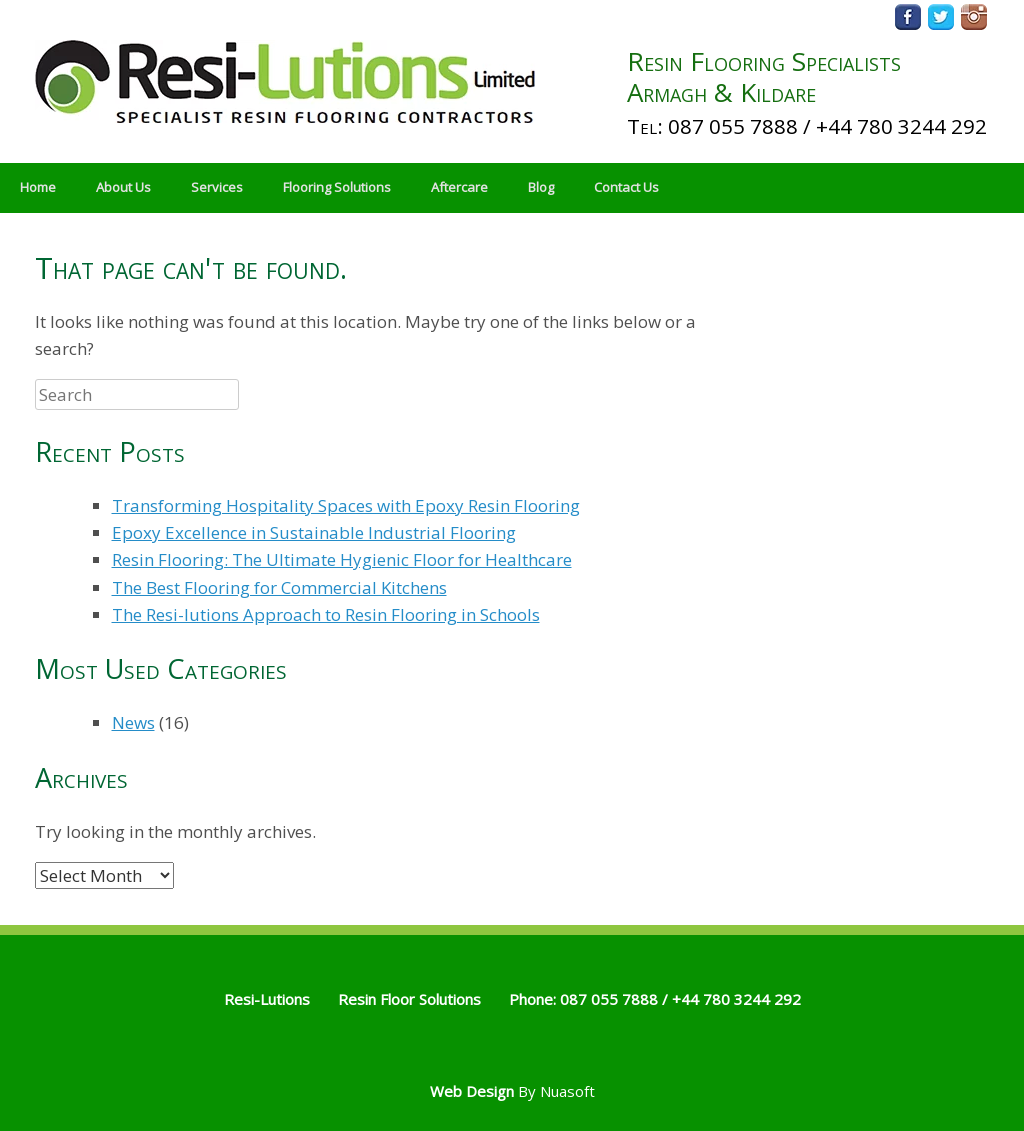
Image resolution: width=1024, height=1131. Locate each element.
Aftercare (459, 187)
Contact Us (626, 187)
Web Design (472, 1091)
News (133, 722)
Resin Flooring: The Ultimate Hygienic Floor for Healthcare (342, 559)
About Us (123, 187)
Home (38, 187)
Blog (541, 187)
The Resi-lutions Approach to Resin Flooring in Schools (326, 614)
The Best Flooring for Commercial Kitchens (279, 587)
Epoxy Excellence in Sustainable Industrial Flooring (314, 532)
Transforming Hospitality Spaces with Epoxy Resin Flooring (346, 505)
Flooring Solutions (337, 187)
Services (217, 187)
